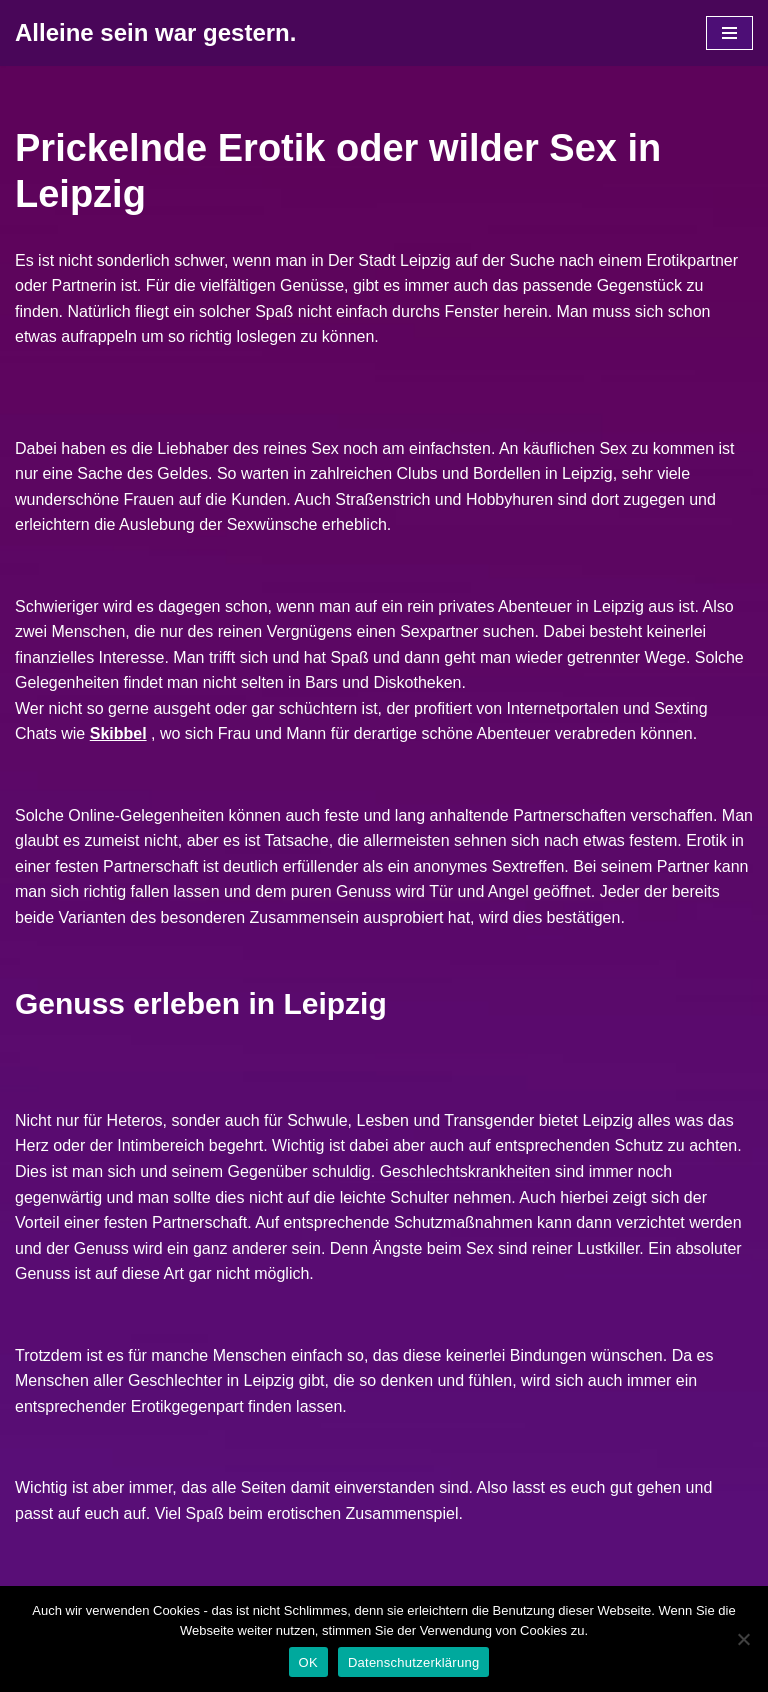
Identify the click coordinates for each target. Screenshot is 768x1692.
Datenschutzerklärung (413, 1662)
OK (308, 1662)
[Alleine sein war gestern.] (155, 33)
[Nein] (743, 1639)
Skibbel (118, 733)
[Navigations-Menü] (729, 33)
